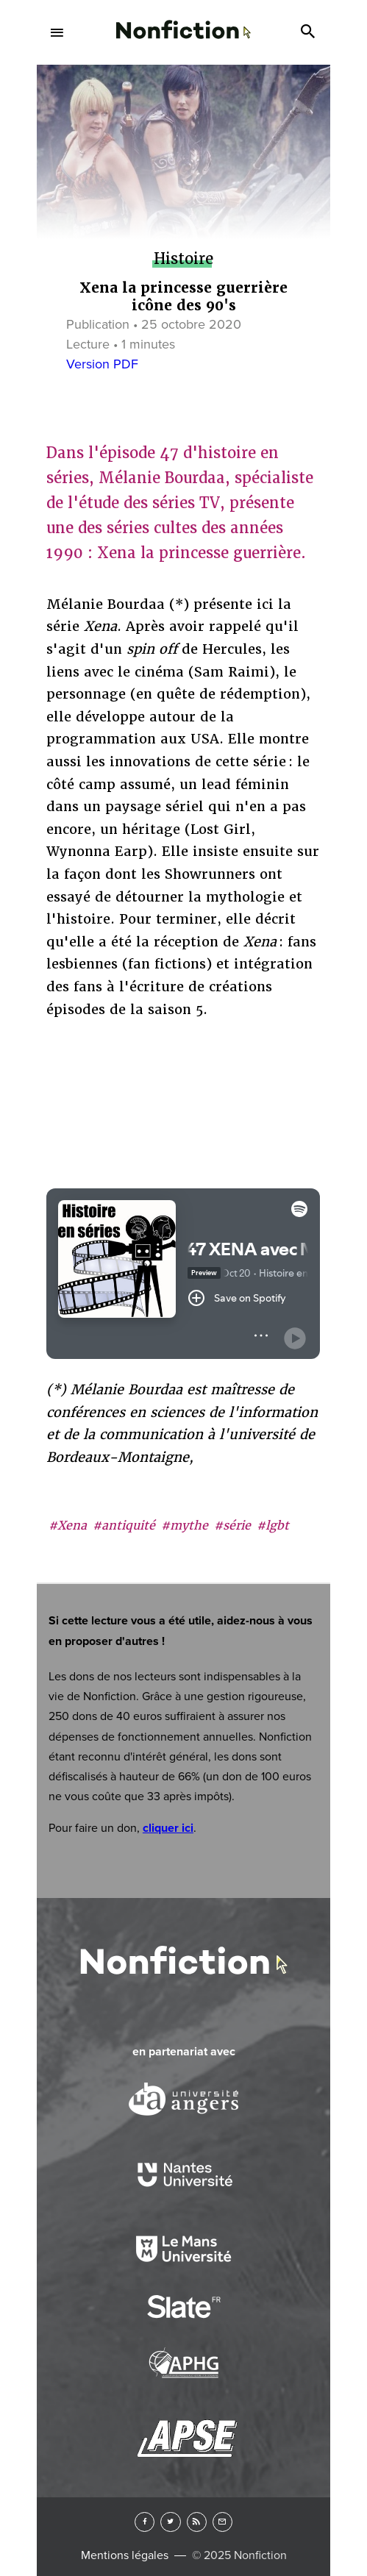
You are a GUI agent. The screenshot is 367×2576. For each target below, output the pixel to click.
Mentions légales (124, 2555)
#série (232, 1525)
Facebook (144, 2522)
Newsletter (222, 2522)
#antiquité (124, 1525)
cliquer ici (168, 1828)
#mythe (184, 1525)
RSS (197, 2522)
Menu (57, 32)
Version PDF (102, 364)
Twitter (170, 2522)
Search (309, 32)
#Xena (68, 1525)
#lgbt (273, 1525)
